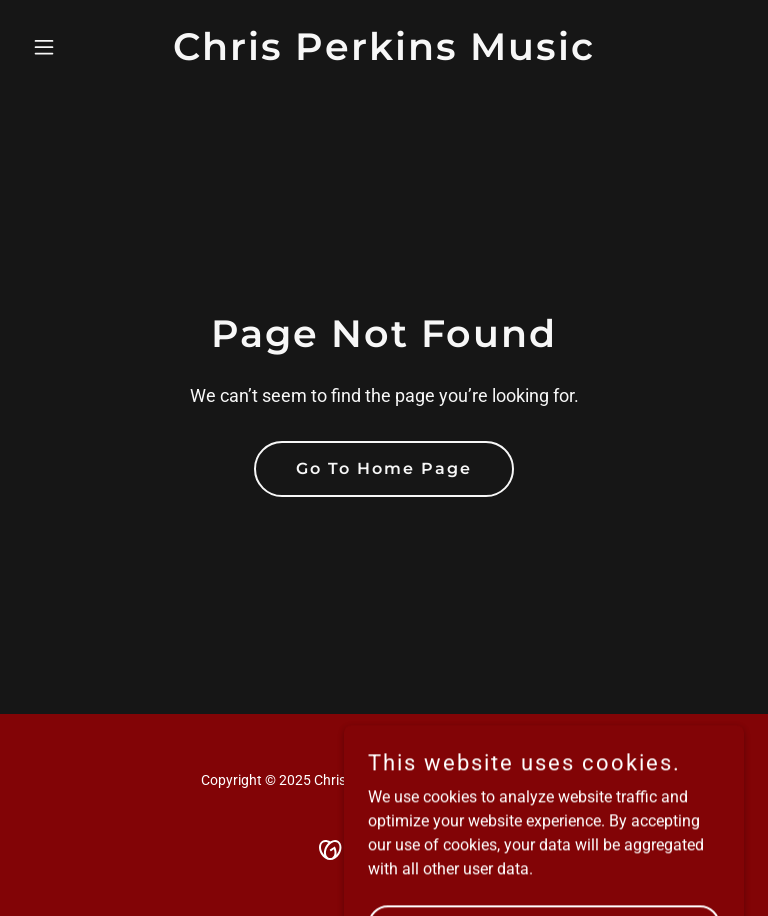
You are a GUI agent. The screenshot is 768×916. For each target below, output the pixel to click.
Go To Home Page (384, 468)
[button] (78, 47)
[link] (384, 54)
